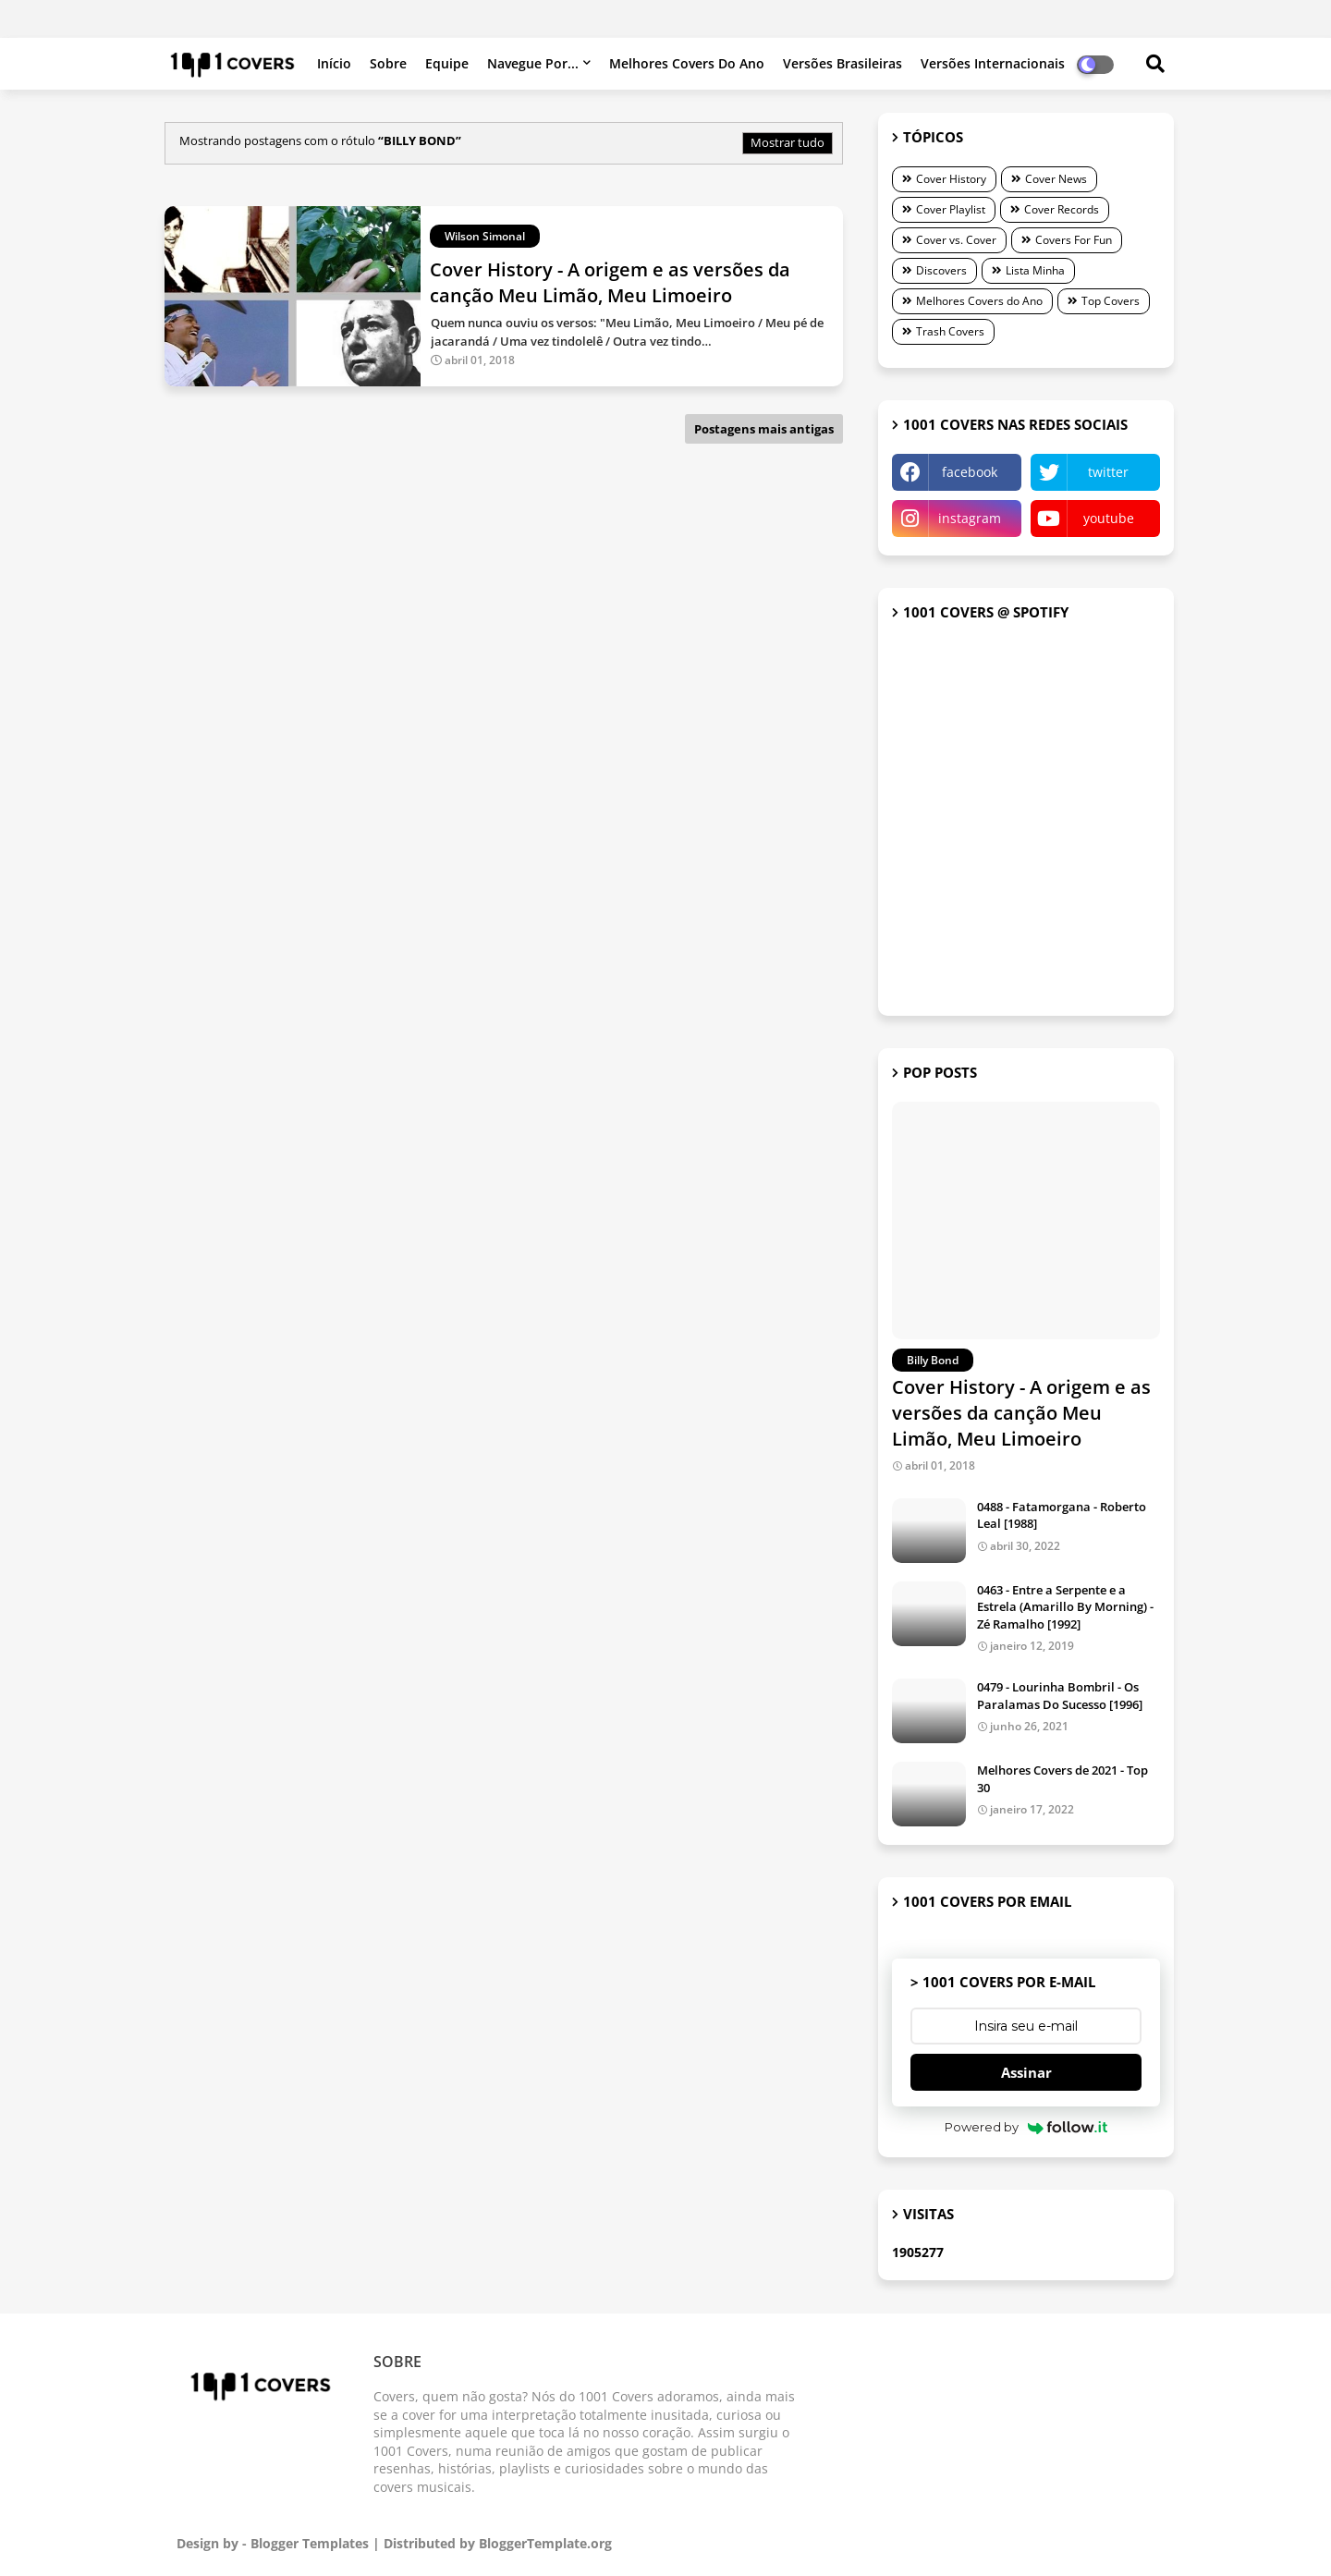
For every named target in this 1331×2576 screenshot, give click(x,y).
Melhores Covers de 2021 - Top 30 (1062, 1778)
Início (334, 63)
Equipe (447, 63)
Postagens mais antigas (764, 429)
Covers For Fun (1073, 240)
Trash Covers (950, 331)
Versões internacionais (993, 63)
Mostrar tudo (787, 142)
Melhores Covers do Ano (686, 63)
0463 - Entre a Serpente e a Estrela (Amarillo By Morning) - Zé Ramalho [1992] (1065, 1606)
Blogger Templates (309, 2543)
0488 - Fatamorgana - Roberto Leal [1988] (1061, 1515)
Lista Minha (1035, 270)
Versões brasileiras (842, 63)
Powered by (1026, 2126)
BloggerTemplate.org (545, 2543)
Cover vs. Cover (956, 240)
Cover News (1056, 179)
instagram (969, 518)
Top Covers (1110, 301)
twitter (1108, 472)
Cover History (951, 179)
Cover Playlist (950, 209)
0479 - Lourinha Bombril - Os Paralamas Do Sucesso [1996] (1059, 1695)
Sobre (388, 63)
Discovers (941, 270)
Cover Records (1061, 209)
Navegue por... (533, 63)
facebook (969, 472)
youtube (1108, 518)
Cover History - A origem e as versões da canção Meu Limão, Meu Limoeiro (1021, 1412)
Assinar (1026, 2072)
